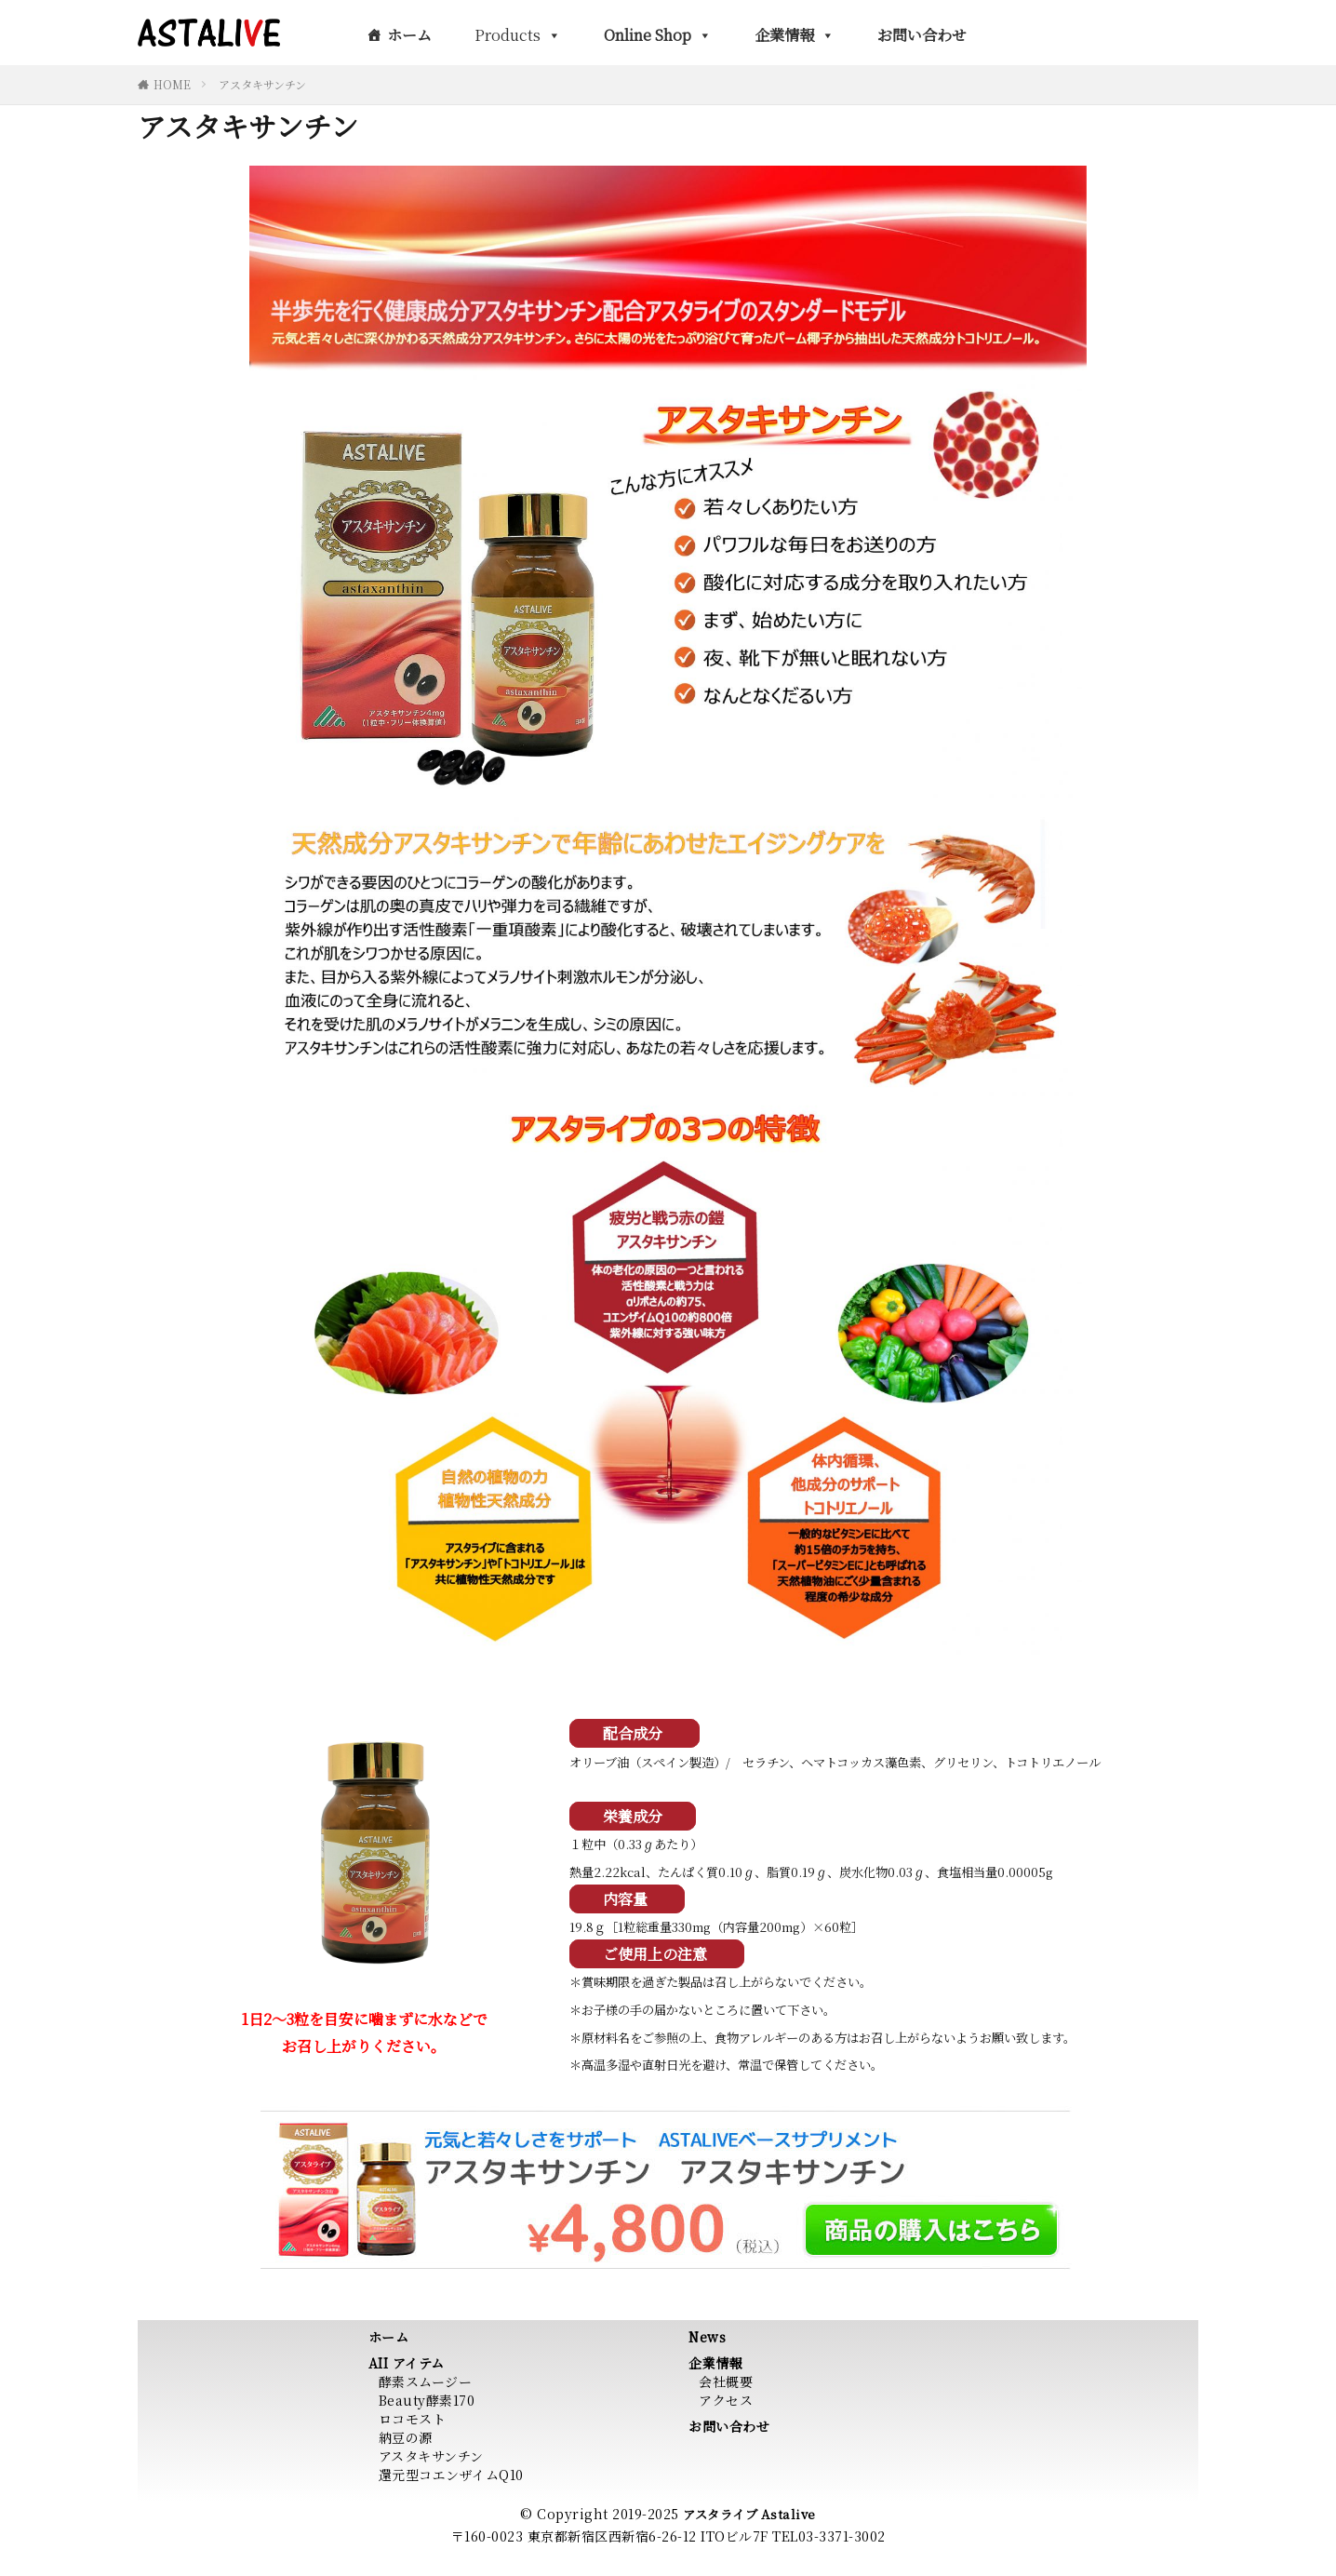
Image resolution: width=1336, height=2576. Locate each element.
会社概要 (726, 2381)
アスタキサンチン (262, 84)
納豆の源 (406, 2437)
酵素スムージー (426, 2381)
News (707, 2337)
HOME (172, 84)
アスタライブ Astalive (749, 2513)
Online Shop (658, 35)
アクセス (726, 2400)
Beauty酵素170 (427, 2400)
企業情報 (795, 35)
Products (517, 35)
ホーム (409, 35)
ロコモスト (413, 2418)
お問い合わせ (922, 35)
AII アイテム (406, 2363)
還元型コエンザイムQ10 (451, 2474)
